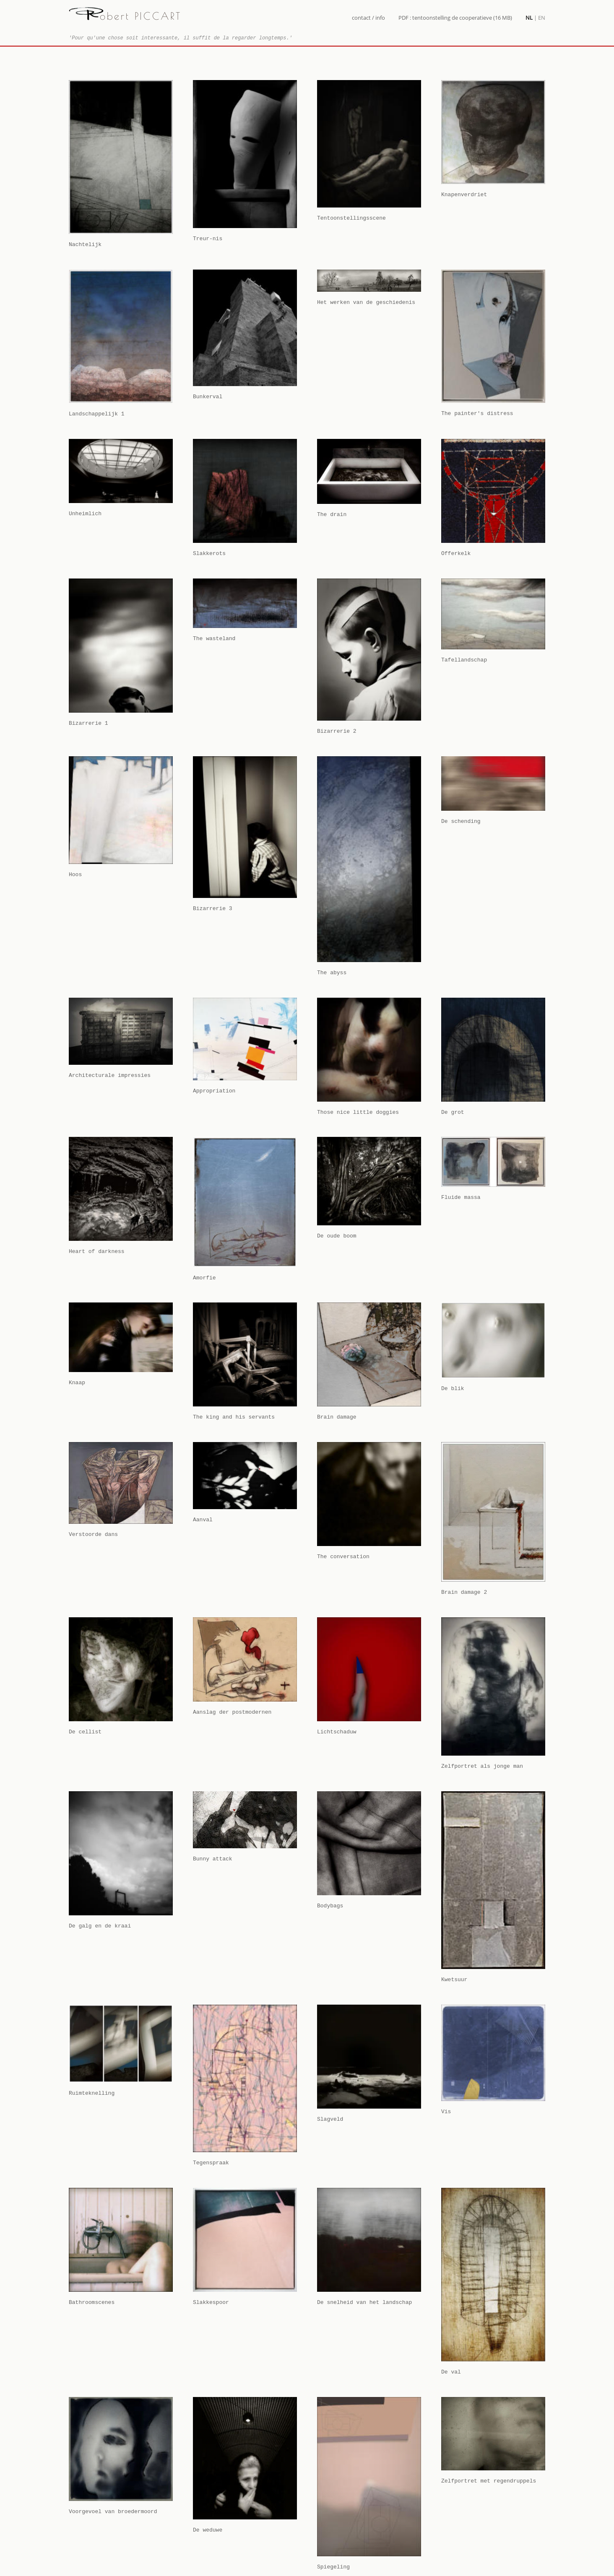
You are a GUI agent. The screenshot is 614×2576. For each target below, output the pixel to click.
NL (529, 17)
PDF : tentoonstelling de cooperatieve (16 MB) (455, 17)
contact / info (368, 17)
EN (541, 17)
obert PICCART (125, 16)
